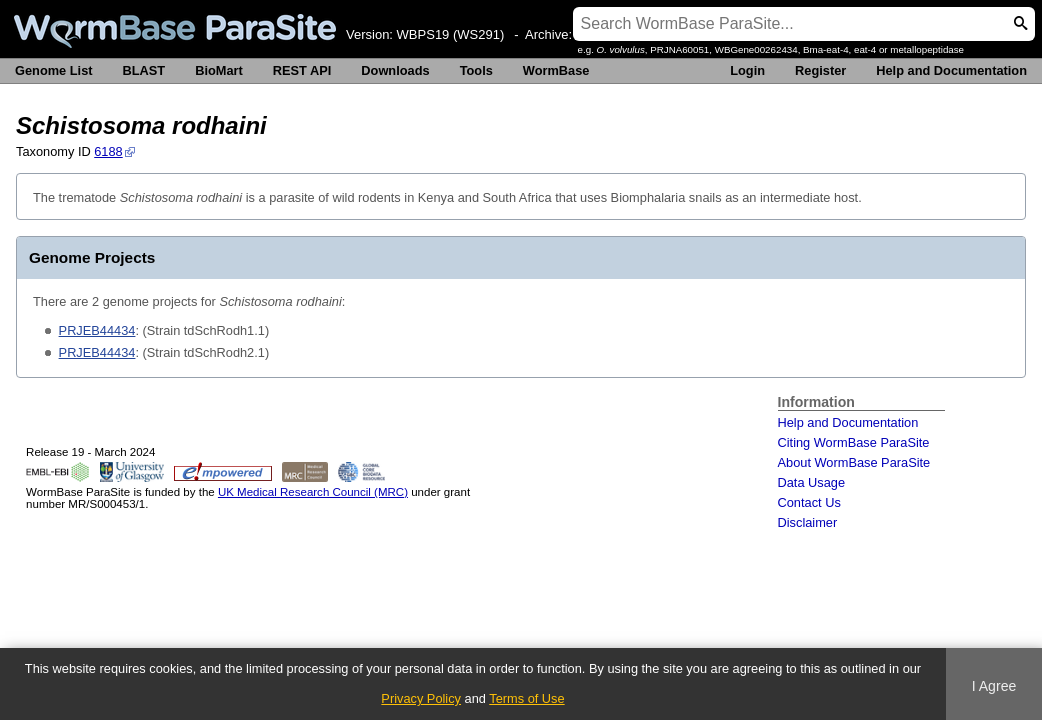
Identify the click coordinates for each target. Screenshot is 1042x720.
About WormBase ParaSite (854, 462)
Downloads (395, 70)
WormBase (556, 70)
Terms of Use (526, 698)
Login (747, 70)
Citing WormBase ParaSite (854, 442)
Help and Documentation (951, 70)
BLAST (144, 70)
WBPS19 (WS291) (451, 34)
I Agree (994, 686)
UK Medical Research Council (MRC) (313, 492)
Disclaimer (808, 522)
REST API (302, 70)
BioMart (219, 70)
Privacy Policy (421, 698)
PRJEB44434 (97, 330)
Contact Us (809, 502)
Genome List (54, 70)
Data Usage (812, 482)
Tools (476, 70)
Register (820, 70)
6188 (108, 151)
